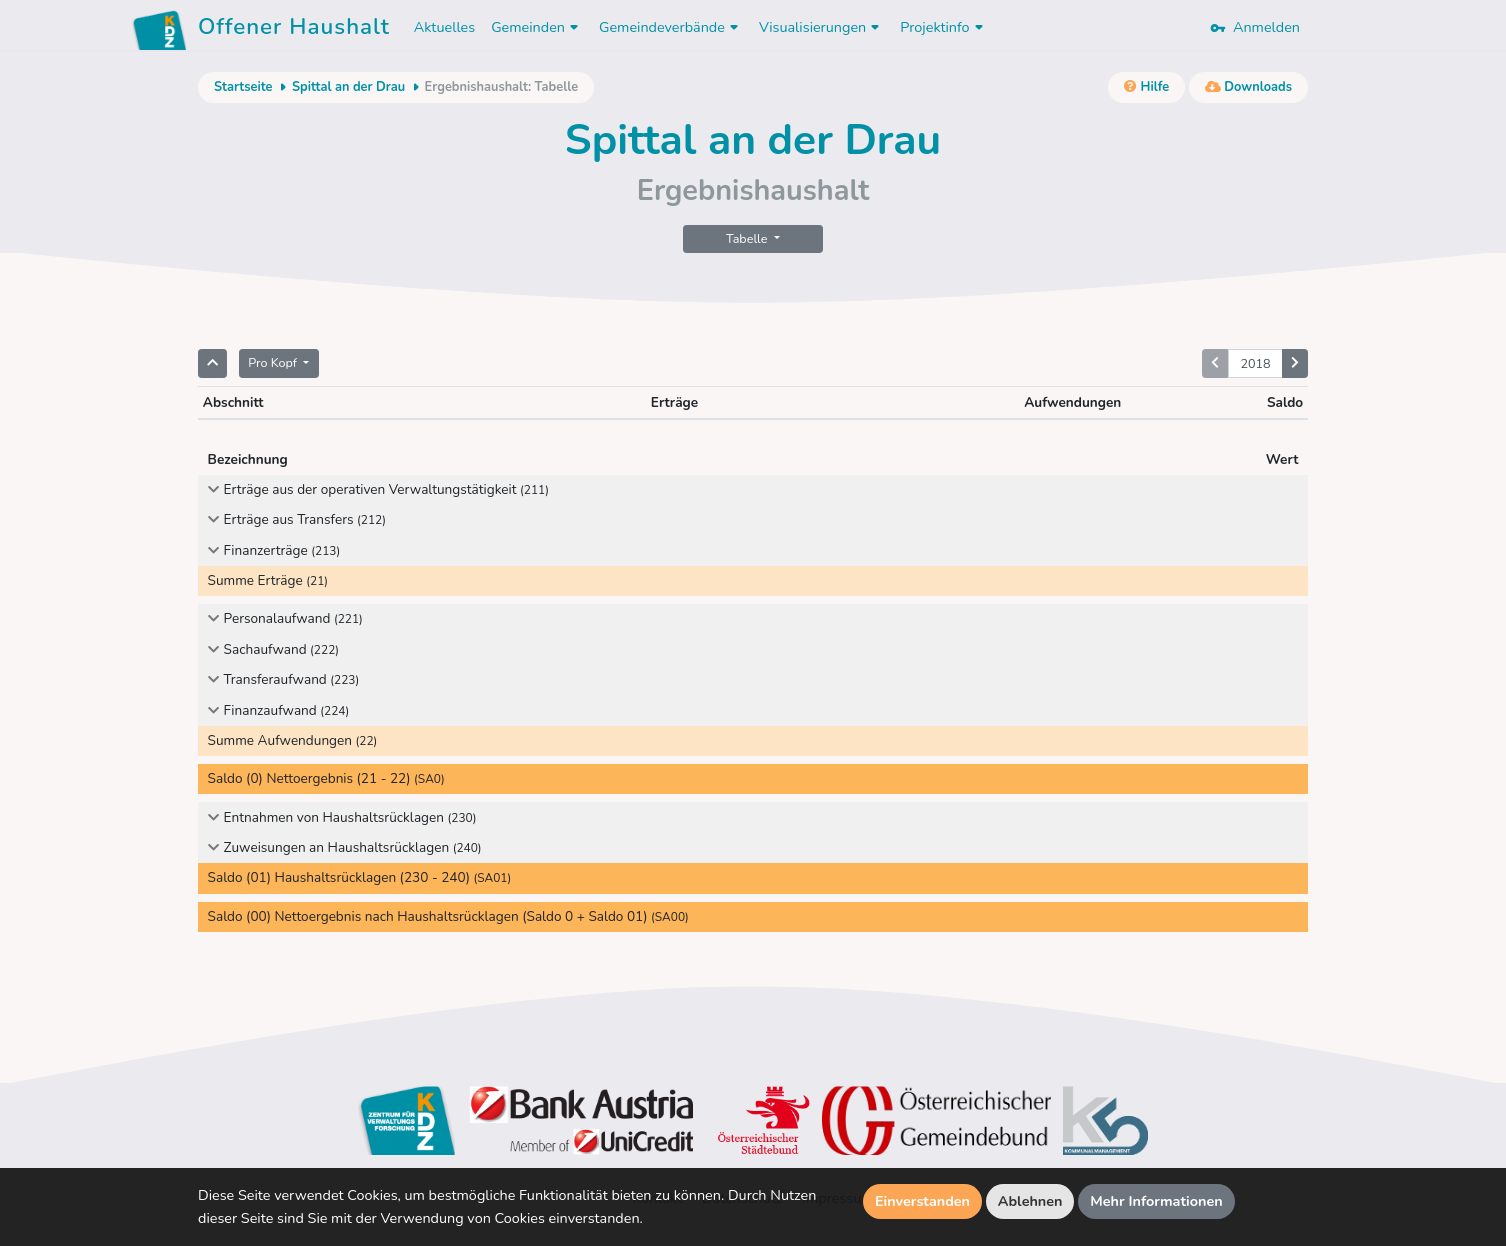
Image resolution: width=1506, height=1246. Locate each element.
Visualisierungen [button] (821, 27)
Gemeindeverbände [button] (671, 27)
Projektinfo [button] (943, 27)
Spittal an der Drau (348, 87)
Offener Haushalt (294, 30)
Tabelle (748, 238)
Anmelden (1255, 27)
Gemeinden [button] (537, 27)
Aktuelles (444, 27)
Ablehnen (1030, 1201)
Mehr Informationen (1156, 1201)
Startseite (243, 87)
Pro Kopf (274, 362)
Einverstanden (922, 1201)
